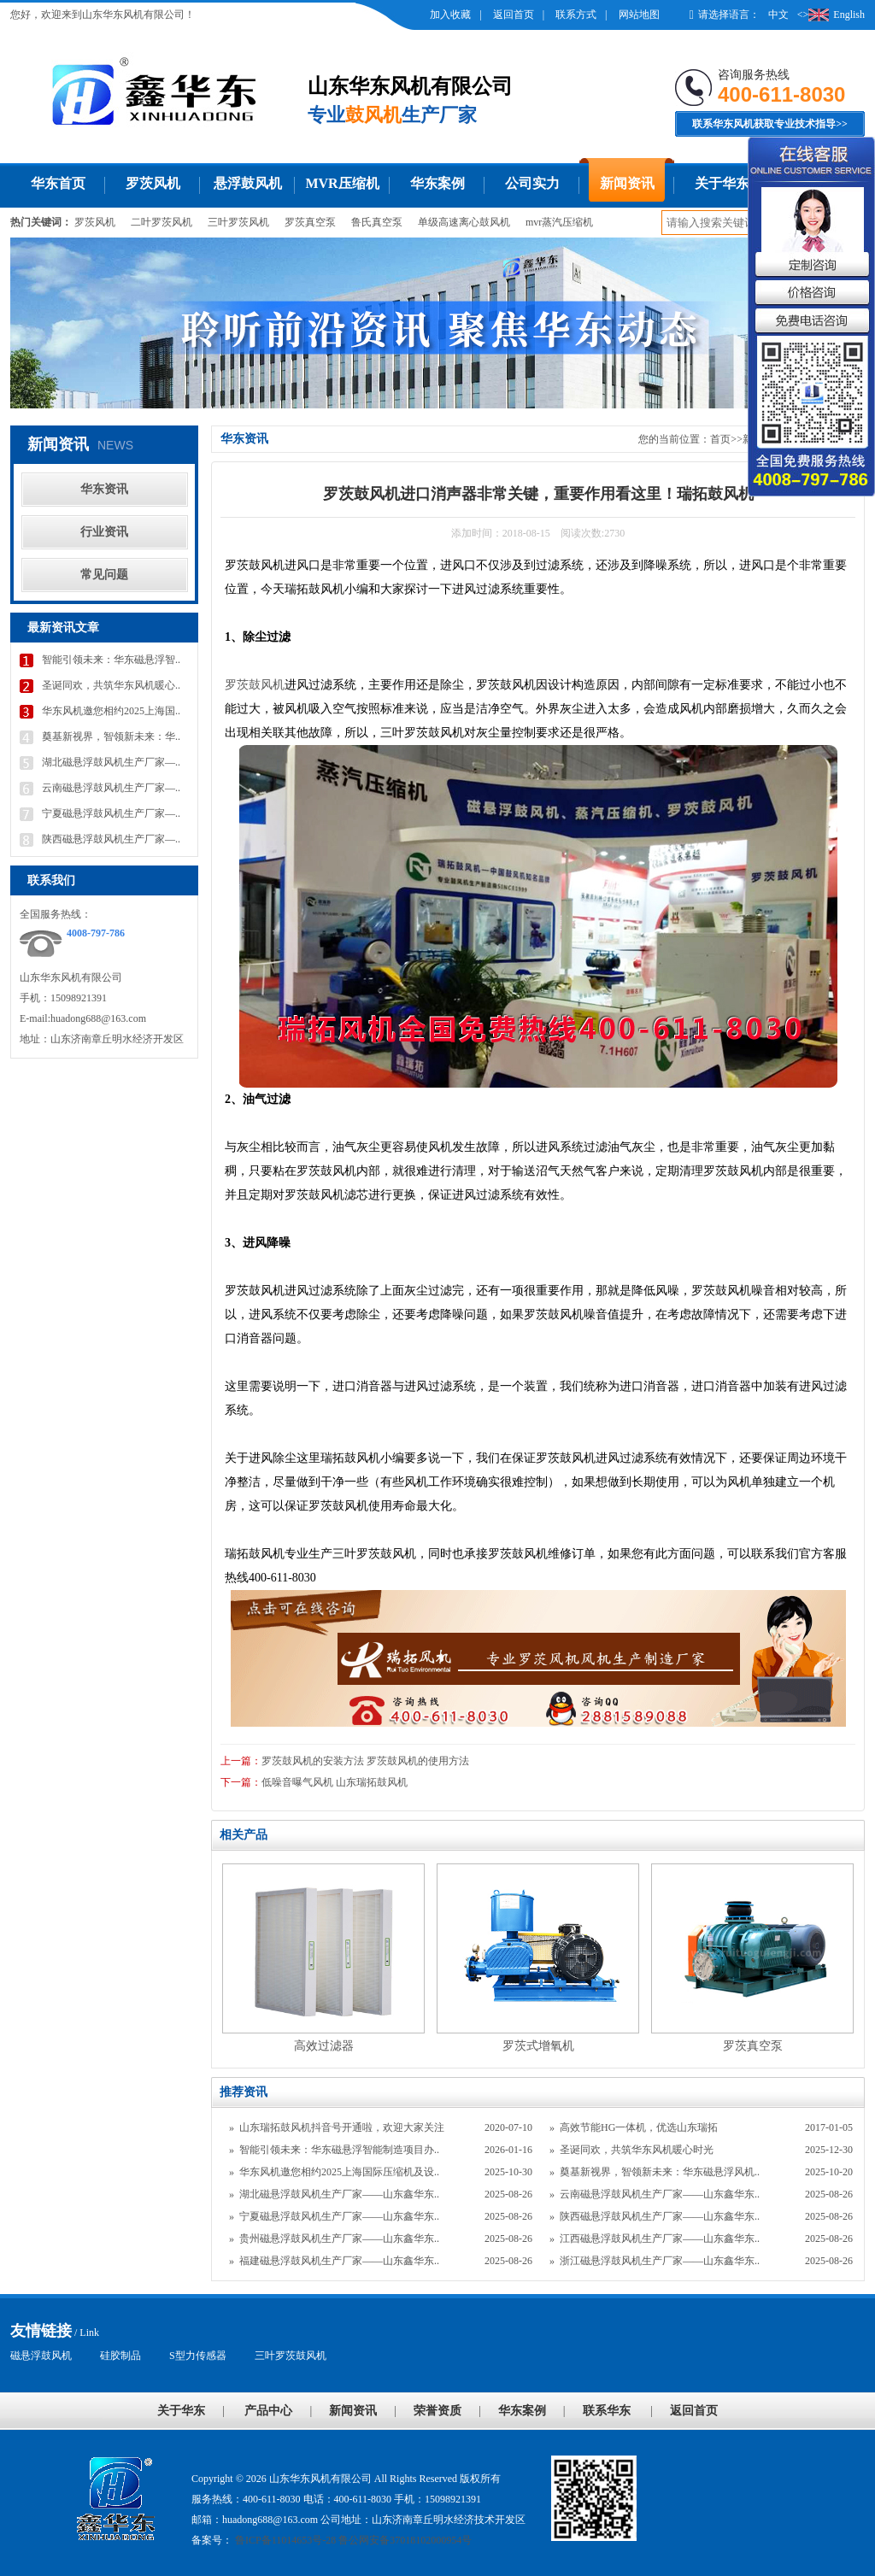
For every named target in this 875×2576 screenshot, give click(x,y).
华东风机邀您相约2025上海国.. (111, 711)
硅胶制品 (120, 2356)
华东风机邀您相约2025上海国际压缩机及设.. (339, 2172)
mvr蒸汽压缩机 (559, 222)
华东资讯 (104, 489)
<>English (831, 15)
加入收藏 (450, 15)
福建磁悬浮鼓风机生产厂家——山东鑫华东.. (339, 2261)
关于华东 (722, 183)
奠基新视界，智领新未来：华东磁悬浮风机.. (660, 2172)
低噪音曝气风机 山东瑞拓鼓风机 (334, 1782)
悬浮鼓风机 (248, 183)
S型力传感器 (197, 2356)
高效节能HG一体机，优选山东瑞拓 (639, 2127)
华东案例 (437, 183)
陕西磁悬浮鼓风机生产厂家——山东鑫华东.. (660, 2216)
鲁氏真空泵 (376, 222)
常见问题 (104, 574)
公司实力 (532, 183)
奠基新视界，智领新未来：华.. (111, 736)
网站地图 (639, 15)
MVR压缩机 (342, 183)
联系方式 (575, 15)
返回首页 (513, 15)
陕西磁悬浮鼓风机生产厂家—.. (111, 839)
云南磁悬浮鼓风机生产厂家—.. (111, 788)
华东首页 (58, 183)
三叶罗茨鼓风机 (290, 2356)
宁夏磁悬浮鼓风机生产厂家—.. (111, 813)
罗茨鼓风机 (255, 684)
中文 (778, 15)
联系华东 (607, 2410)
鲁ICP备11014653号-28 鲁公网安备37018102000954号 (352, 2540)
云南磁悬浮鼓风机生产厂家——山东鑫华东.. (660, 2194)
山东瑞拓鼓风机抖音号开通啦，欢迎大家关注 (341, 2127)
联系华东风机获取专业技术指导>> (770, 124)
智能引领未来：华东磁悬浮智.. (111, 660)
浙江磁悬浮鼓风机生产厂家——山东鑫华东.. (660, 2261)
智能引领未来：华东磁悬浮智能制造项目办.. (339, 2150)
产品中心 (268, 2410)
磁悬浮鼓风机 (41, 2356)
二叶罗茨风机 (161, 222)
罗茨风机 (153, 183)
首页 (720, 439)
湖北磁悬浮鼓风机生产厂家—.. (111, 762)
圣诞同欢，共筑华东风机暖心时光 (637, 2150)
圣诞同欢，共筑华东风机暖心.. (111, 685)
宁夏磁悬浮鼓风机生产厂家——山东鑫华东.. (339, 2216)
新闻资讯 (627, 183)
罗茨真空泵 (310, 222)
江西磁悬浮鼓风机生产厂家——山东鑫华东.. (660, 2238)
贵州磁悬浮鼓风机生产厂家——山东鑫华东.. (339, 2238)
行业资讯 (104, 531)
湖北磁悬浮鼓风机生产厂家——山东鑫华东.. (339, 2194)
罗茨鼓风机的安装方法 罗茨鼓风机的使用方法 (365, 1761)
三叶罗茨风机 (238, 222)
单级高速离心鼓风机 (464, 222)
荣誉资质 (437, 2410)
